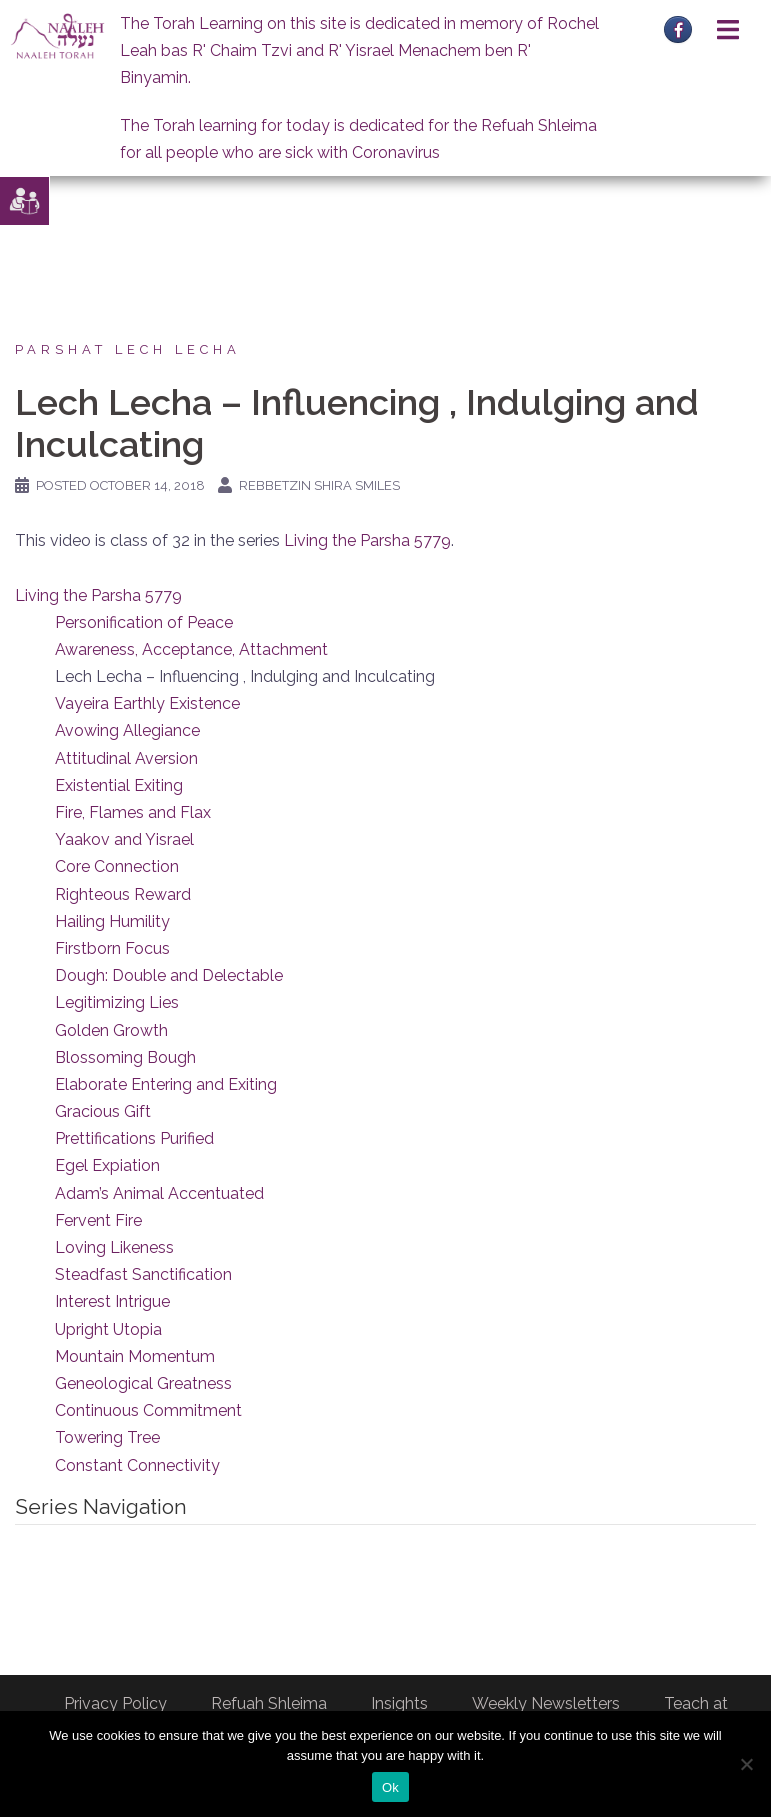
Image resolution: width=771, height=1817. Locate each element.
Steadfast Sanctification (143, 1274)
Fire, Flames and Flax (133, 812)
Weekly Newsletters (546, 1703)
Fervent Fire (98, 1220)
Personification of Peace (144, 622)
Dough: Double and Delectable (169, 975)
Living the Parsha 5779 (367, 540)
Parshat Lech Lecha (128, 349)
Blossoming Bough (125, 1057)
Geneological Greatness (143, 1383)
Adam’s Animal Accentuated (159, 1193)
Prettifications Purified (134, 1138)
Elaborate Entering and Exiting (166, 1084)
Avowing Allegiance (127, 730)
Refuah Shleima (269, 1703)
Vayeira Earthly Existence (147, 703)
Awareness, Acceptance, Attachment (191, 649)
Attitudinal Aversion (126, 758)
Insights (399, 1703)
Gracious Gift (103, 1111)
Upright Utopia (108, 1329)
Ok (390, 1787)
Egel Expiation (107, 1165)
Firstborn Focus (112, 948)
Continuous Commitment (148, 1410)
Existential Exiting (119, 785)
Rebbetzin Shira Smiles (319, 485)
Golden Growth (111, 1030)
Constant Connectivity (137, 1465)
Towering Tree (107, 1437)
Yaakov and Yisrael (124, 839)
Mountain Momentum (135, 1356)
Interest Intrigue (112, 1301)
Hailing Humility (112, 921)
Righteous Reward (123, 894)
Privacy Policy (115, 1703)
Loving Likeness (114, 1247)
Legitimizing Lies (117, 1002)
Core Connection (117, 866)
